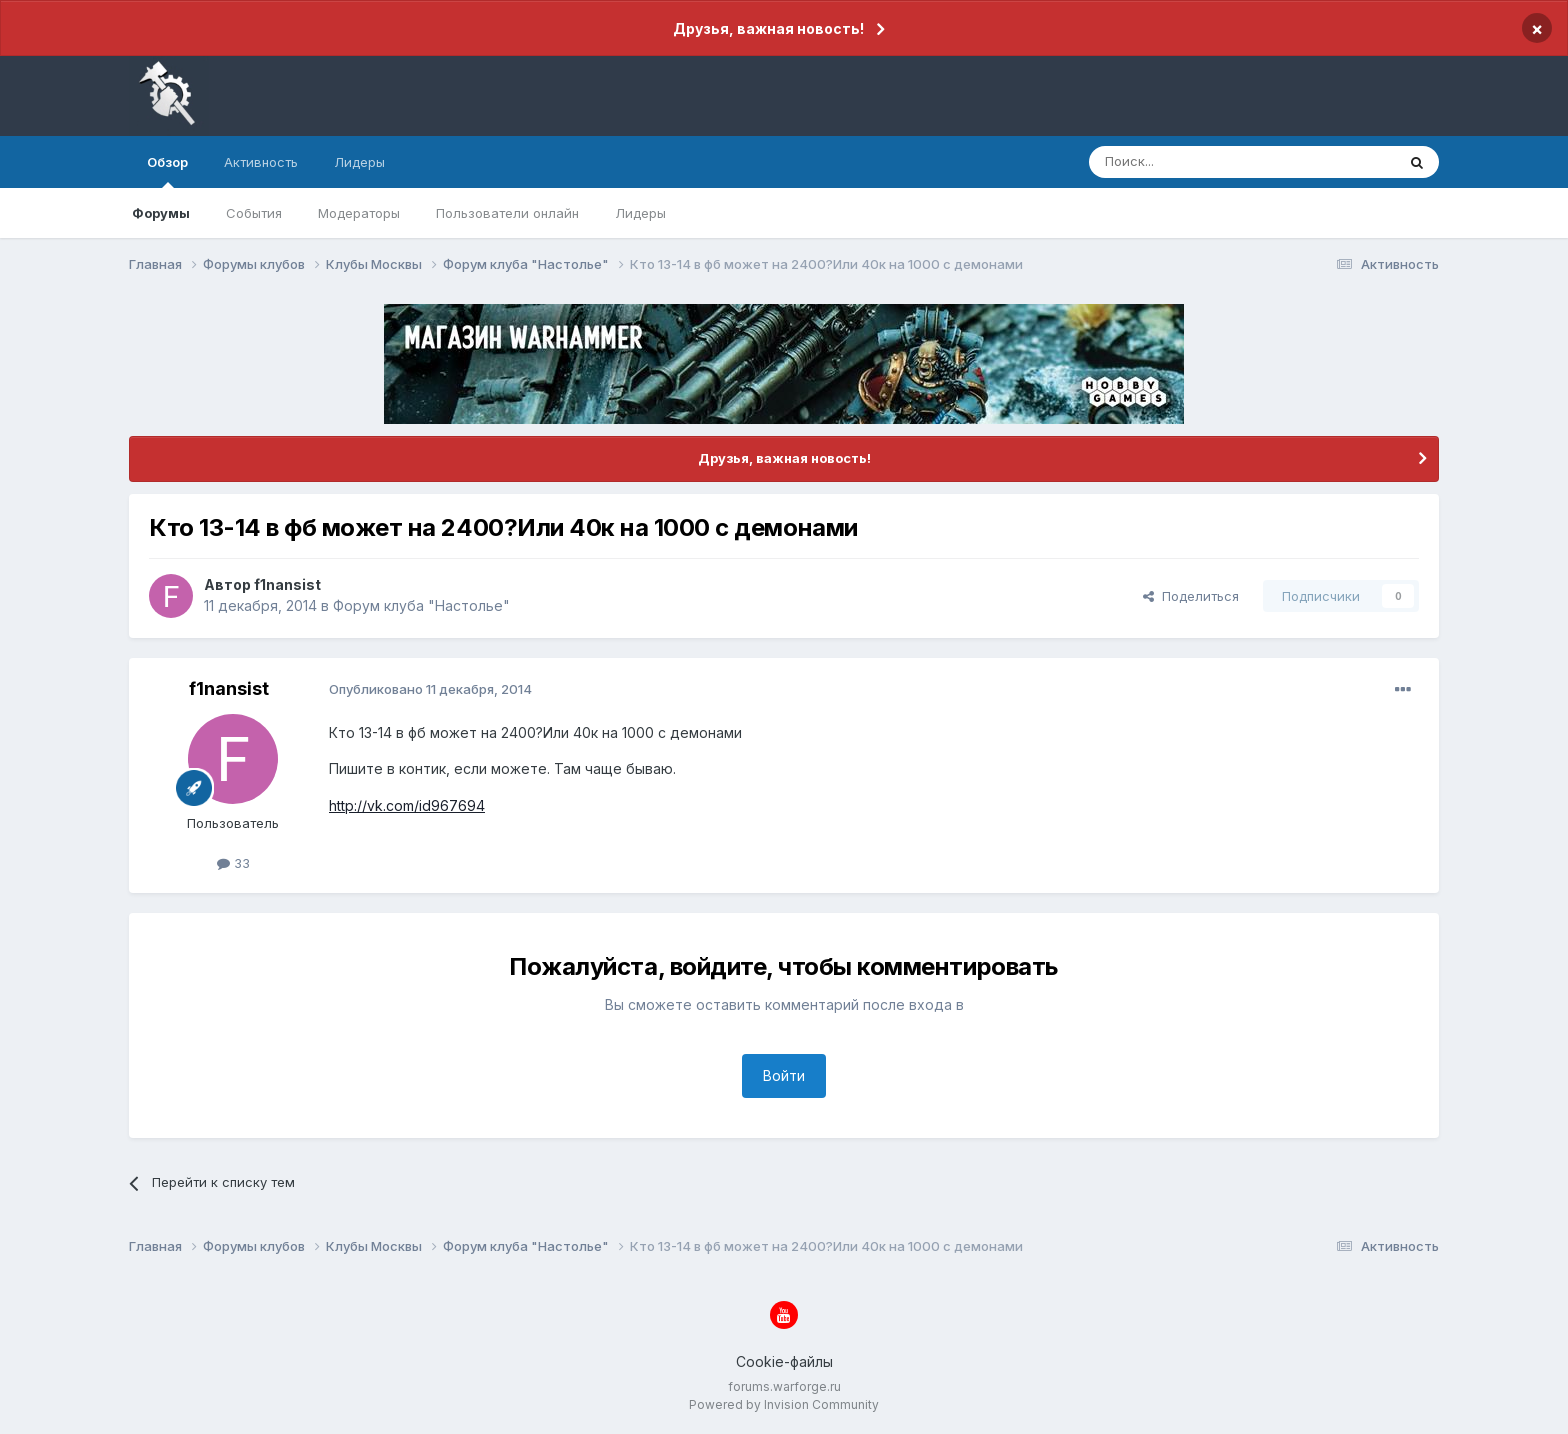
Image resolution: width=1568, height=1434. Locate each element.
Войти (784, 1075)
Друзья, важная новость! (768, 28)
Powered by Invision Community (784, 1404)
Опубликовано (430, 689)
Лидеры (640, 213)
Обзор (167, 171)
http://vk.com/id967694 (407, 805)
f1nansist (287, 584)
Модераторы (359, 213)
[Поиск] (1196, 162)
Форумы (161, 213)
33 (233, 863)
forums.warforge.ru (784, 1386)
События (254, 213)
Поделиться (1191, 596)
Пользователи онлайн (507, 213)
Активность (261, 162)
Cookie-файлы (784, 1361)
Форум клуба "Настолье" (421, 605)
